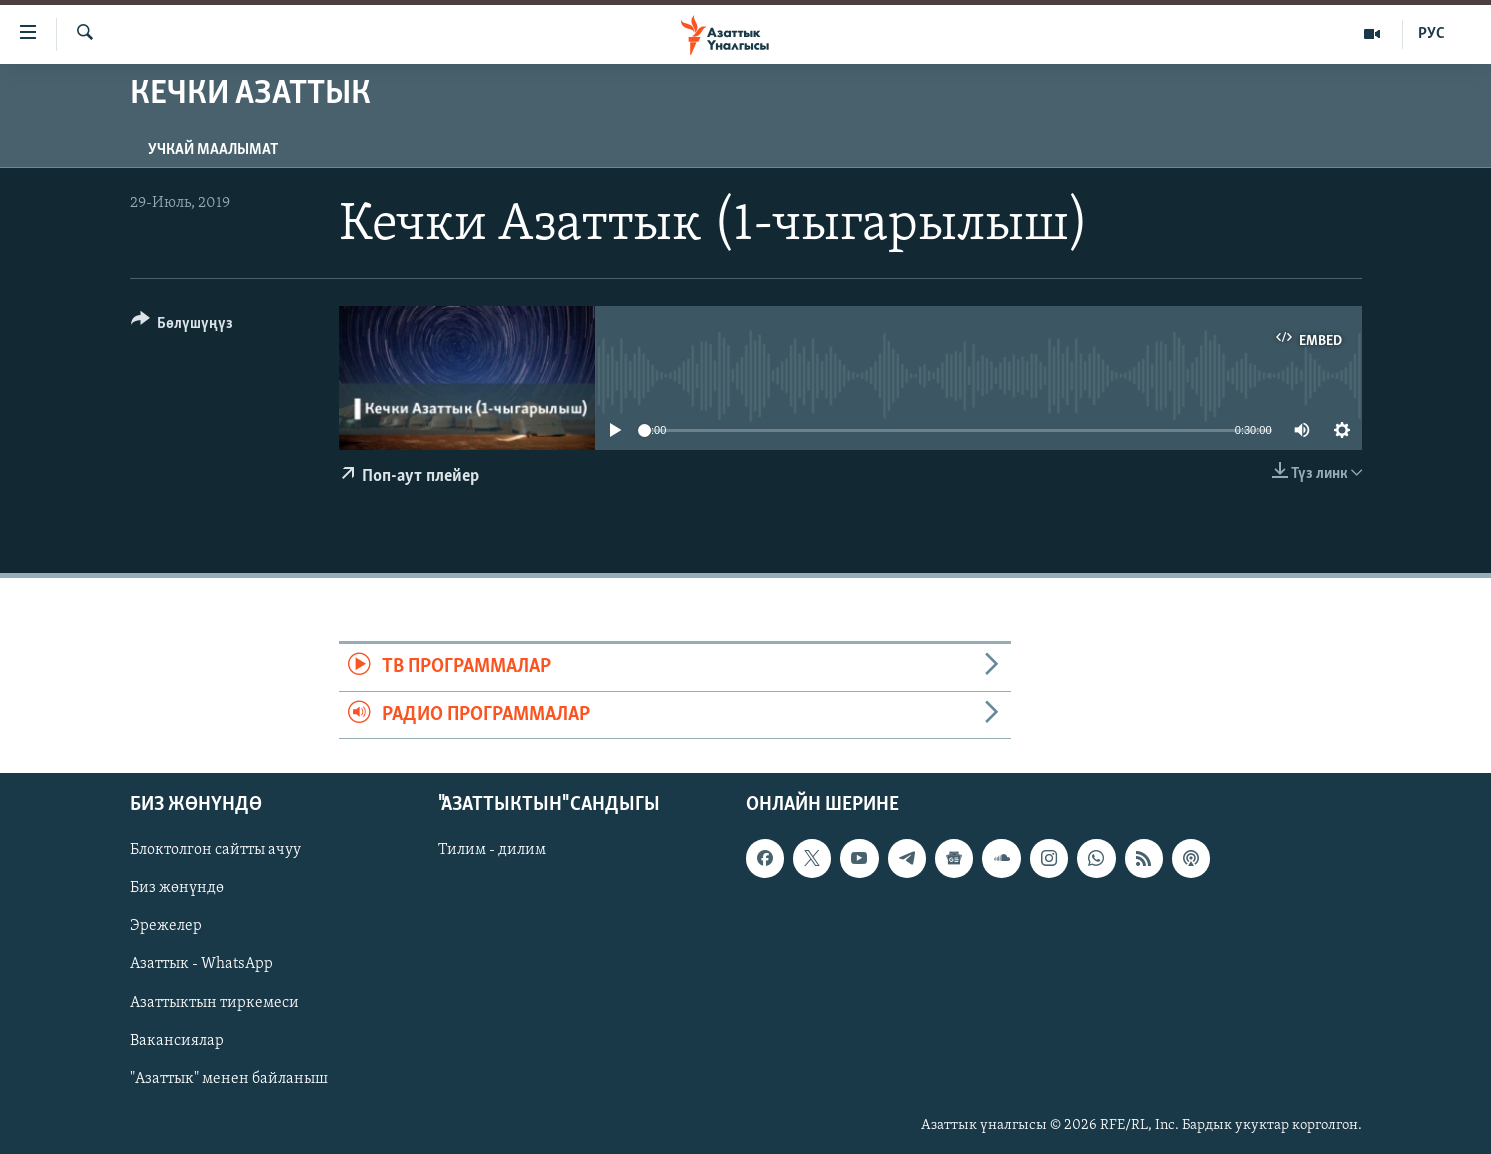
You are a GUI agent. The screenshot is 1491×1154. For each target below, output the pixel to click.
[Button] (182, 326)
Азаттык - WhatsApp (201, 964)
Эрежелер (166, 926)
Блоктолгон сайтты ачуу (215, 850)
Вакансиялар (177, 1041)
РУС (1431, 34)
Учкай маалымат (213, 150)
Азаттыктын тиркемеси (214, 1002)
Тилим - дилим (492, 850)
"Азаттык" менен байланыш (229, 1079)
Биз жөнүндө (177, 888)
